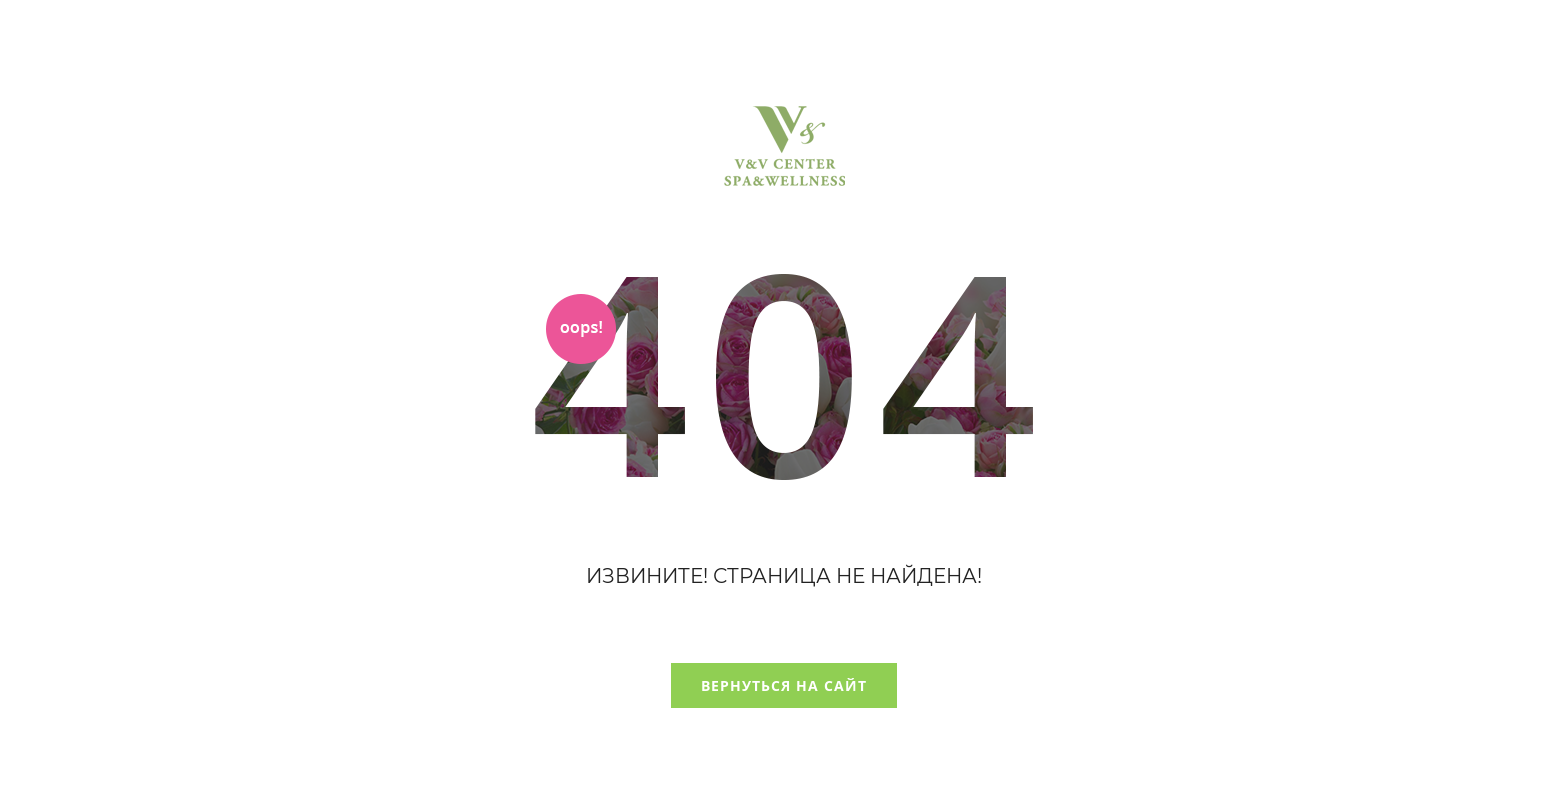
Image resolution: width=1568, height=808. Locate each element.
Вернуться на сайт (784, 685)
